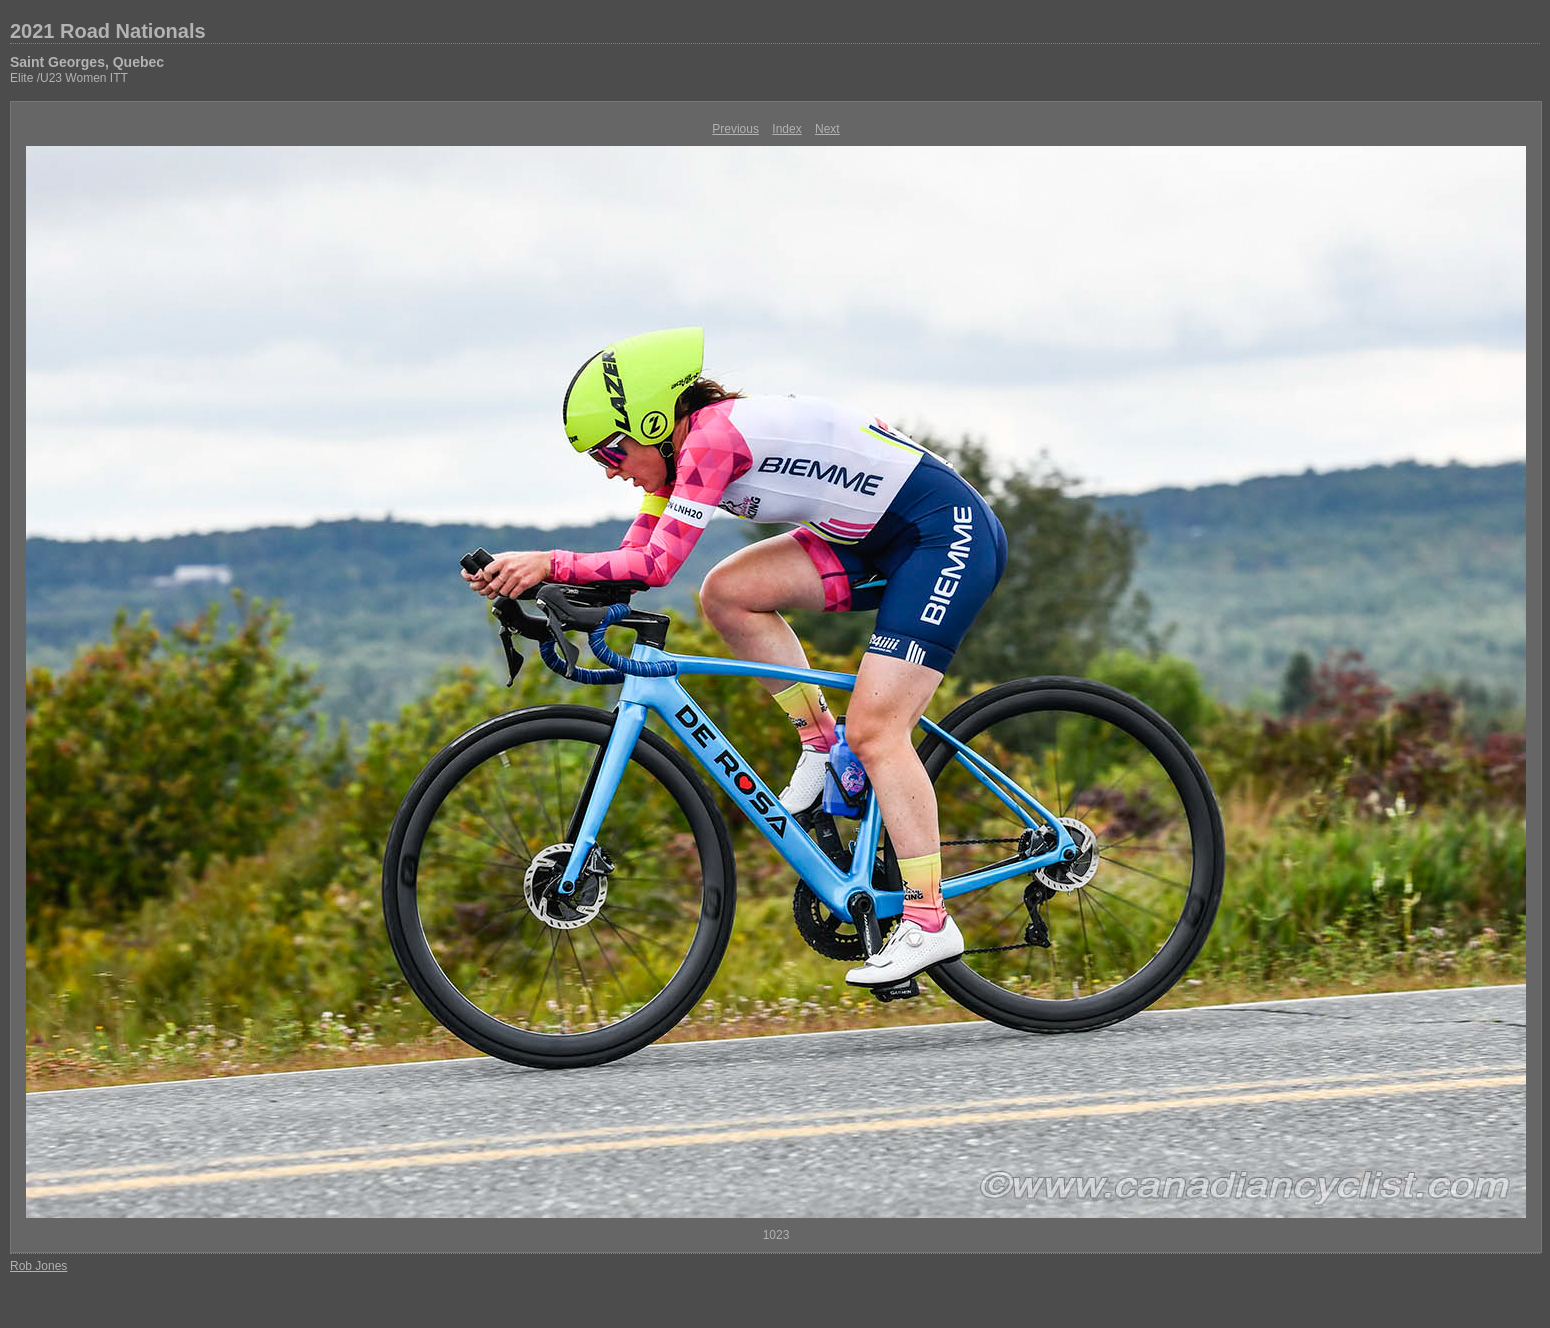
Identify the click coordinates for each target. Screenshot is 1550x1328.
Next (827, 129)
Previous (735, 129)
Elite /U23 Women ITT (69, 78)
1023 (776, 1235)
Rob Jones (38, 1266)
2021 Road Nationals (108, 31)
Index (786, 129)
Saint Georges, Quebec (87, 62)
